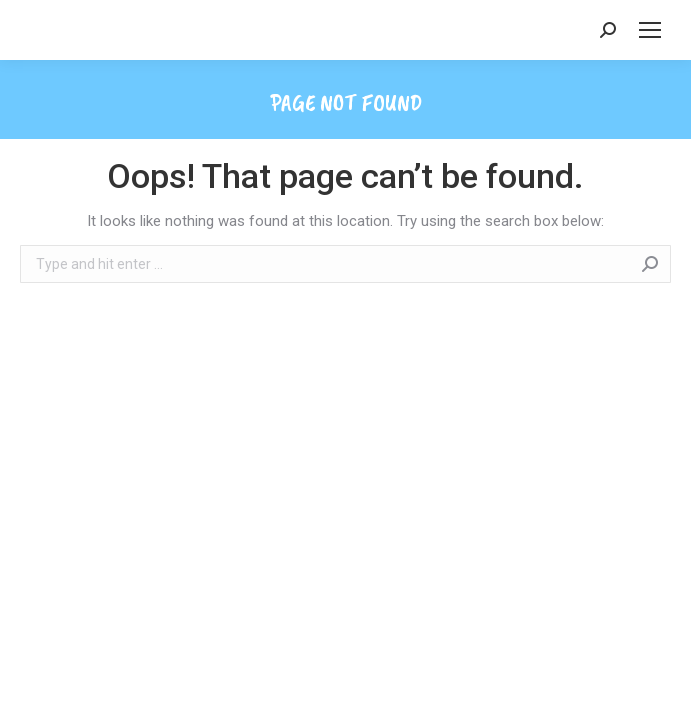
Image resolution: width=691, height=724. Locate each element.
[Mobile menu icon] (650, 30)
